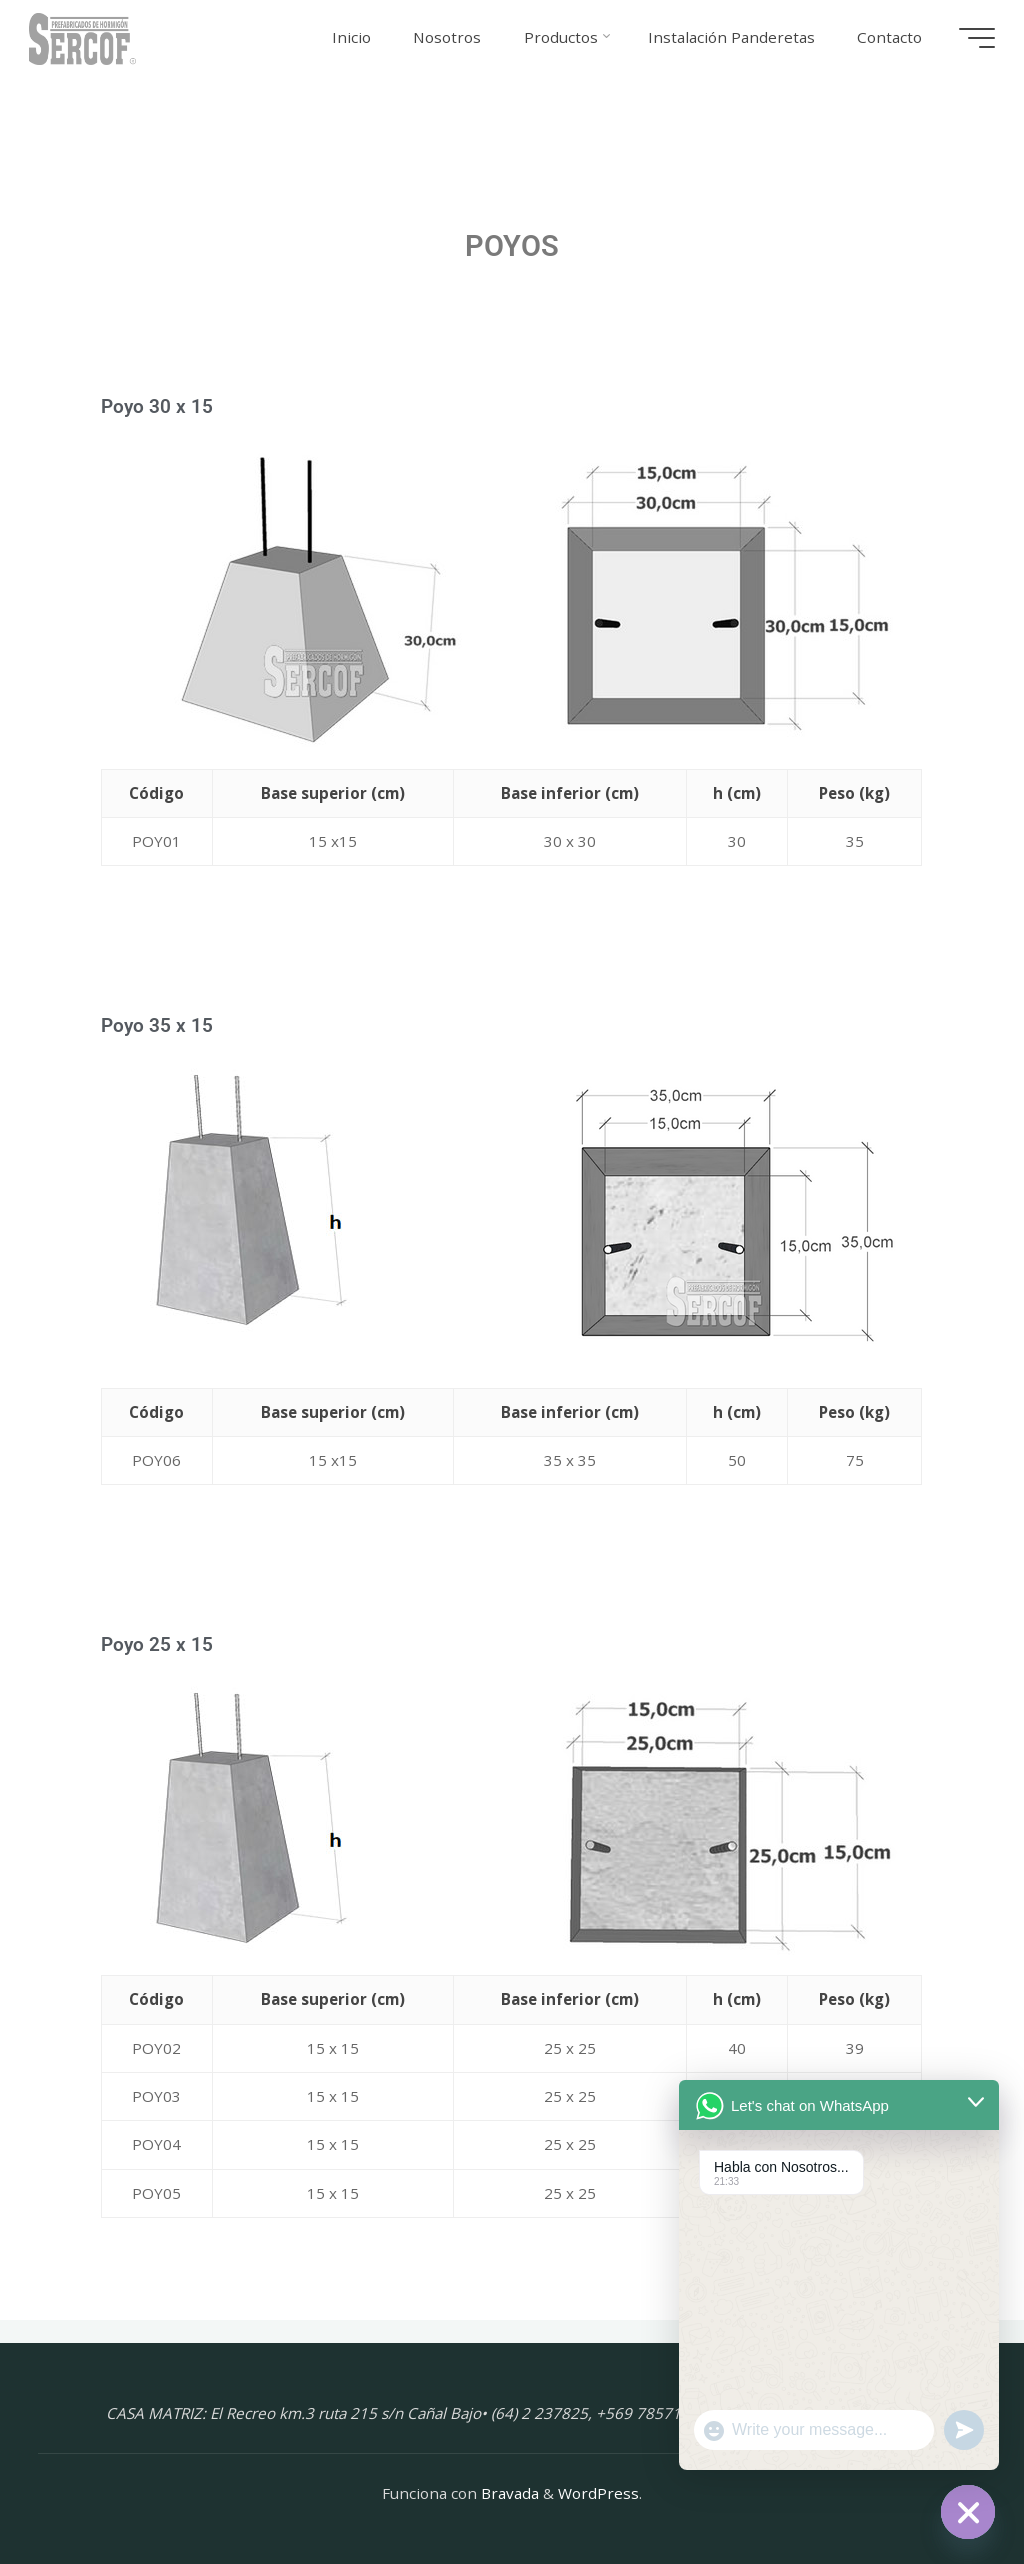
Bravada (508, 2493)
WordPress (598, 2493)
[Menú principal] (976, 38)
